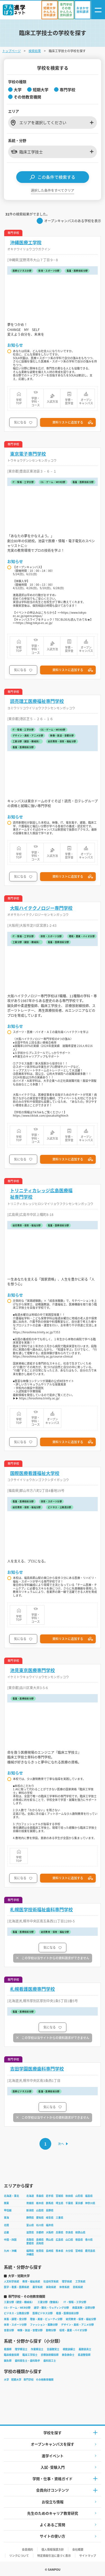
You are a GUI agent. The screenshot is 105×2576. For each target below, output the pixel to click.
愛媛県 (30, 2243)
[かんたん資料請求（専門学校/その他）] (66, 10)
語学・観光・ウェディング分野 (51, 2307)
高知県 (40, 2243)
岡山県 (49, 2239)
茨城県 (30, 2203)
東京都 (79, 2203)
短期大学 (16, 2379)
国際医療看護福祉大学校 (34, 1473)
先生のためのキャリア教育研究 (52, 2513)
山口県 (69, 2239)
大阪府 (49, 2232)
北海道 (30, 2196)
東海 (6, 2217)
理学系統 (67, 2281)
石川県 (40, 2225)
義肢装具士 (85, 2349)
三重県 (59, 2217)
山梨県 (40, 2210)
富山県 (30, 2225)
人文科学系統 (11, 2281)
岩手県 (49, 2196)
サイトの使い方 (52, 2536)
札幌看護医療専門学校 (32, 1989)
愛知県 (40, 2217)
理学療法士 (21, 2349)
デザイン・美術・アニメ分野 (77, 2324)
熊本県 (59, 2251)
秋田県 (69, 2196)
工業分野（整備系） (49, 2302)
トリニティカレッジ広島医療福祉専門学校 (41, 1193)
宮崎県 (79, 2251)
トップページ (11, 51)
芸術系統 (78, 2287)
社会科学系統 (51, 2281)
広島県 (59, 2239)
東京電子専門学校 (28, 454)
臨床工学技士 (30, 2355)
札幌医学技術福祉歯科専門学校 (41, 1909)
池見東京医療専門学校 (32, 1670)
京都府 (40, 2232)
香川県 (89, 2239)
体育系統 (64, 2287)
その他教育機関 (44, 2379)
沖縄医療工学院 (25, 242)
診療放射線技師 (50, 2355)
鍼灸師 (7, 2360)
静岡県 (30, 2217)
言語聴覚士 (53, 2349)
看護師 (7, 2349)
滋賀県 (30, 2232)
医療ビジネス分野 (42, 2313)
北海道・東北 (11, 2196)
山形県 (79, 2196)
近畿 (6, 2232)
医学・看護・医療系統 (16, 2287)
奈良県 (69, 2232)
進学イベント (53, 2455)
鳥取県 (30, 2239)
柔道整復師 (84, 2355)
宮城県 (59, 2196)
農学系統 (37, 2287)
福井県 (49, 2225)
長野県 (49, 2210)
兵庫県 (59, 2232)
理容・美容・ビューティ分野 (46, 2319)
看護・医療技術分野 (67, 2313)
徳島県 (79, 2239)
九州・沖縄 (10, 2251)
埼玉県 (59, 2203)
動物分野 (51, 2330)
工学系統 (80, 2281)
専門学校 (29, 2379)
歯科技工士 (49, 2360)
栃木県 (40, 2203)
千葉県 (69, 2203)
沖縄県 (30, 2254)
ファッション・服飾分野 (44, 2324)
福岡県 (30, 2251)
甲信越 (7, 2210)
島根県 (40, 2239)
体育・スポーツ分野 (15, 2324)
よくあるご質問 (52, 2524)
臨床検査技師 (11, 2355)
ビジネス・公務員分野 (16, 2313)
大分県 (69, 2251)
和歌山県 (80, 2232)
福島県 (89, 2196)
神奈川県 (90, 2203)
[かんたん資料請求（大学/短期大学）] (49, 10)
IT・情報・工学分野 (75, 2302)
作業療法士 (37, 2349)
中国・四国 (10, 2239)
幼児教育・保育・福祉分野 (81, 2319)
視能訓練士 (69, 2349)
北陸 (6, 2225)
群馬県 (49, 2203)
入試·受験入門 (53, 2467)
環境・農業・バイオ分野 (73, 2330)
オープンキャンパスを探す (52, 2444)
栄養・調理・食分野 (15, 2319)
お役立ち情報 (53, 2501)
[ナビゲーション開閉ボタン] (98, 10)
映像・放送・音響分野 (30, 2330)
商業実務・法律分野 (83, 2307)
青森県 (40, 2196)
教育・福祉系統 (31, 2281)
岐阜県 (49, 2217)
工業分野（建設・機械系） (19, 2302)
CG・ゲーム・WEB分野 (17, 2307)
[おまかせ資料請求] (82, 10)
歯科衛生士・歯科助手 (27, 2360)
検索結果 (35, 51)
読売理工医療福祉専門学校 (37, 701)
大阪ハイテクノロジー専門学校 (41, 908)
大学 (6, 2379)
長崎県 (49, 2251)
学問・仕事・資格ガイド (52, 2478)
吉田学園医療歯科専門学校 (37, 2068)
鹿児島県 (90, 2251)
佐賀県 (40, 2251)
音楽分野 (9, 2330)
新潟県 (30, 2210)
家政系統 (51, 2287)
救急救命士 (68, 2355)
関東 (6, 2203)
